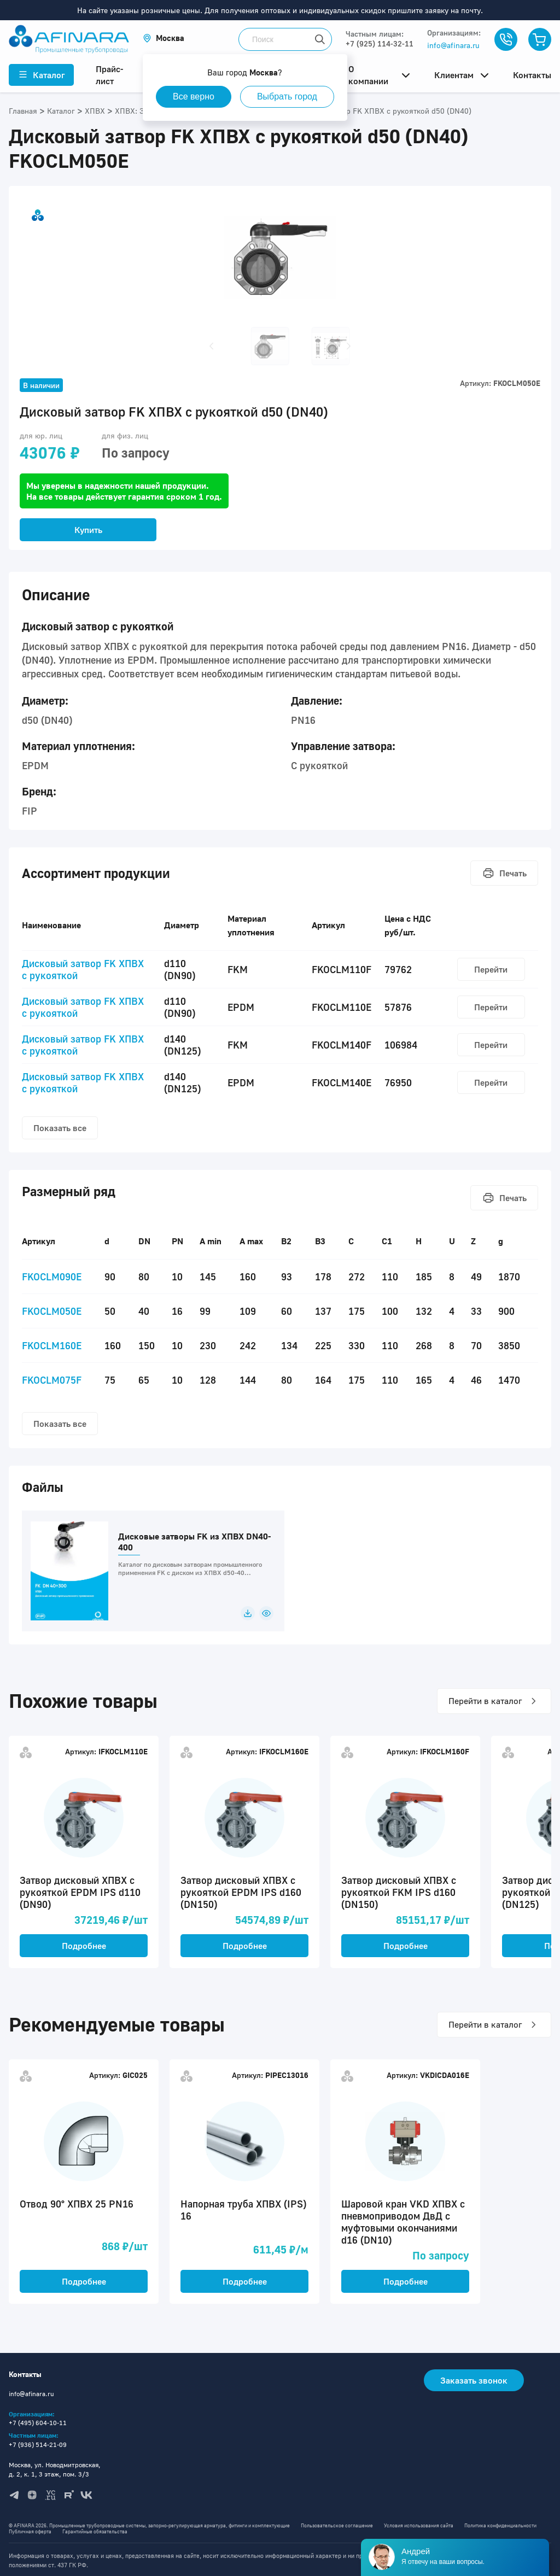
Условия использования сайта (418, 2525)
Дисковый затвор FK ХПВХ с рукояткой (83, 969)
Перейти (491, 969)
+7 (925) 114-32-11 (379, 43)
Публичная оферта (30, 2531)
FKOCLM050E (51, 1311)
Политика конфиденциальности (500, 2525)
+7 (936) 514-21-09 (38, 2444)
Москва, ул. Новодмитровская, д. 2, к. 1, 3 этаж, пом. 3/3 (55, 2469)
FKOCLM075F (51, 1380)
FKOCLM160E (51, 1345)
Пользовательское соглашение (337, 2525)
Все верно (193, 96)
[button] (163, 38)
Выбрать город (287, 96)
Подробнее (84, 1945)
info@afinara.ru (453, 45)
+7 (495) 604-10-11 (38, 2423)
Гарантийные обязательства (94, 2531)
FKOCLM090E (51, 1277)
